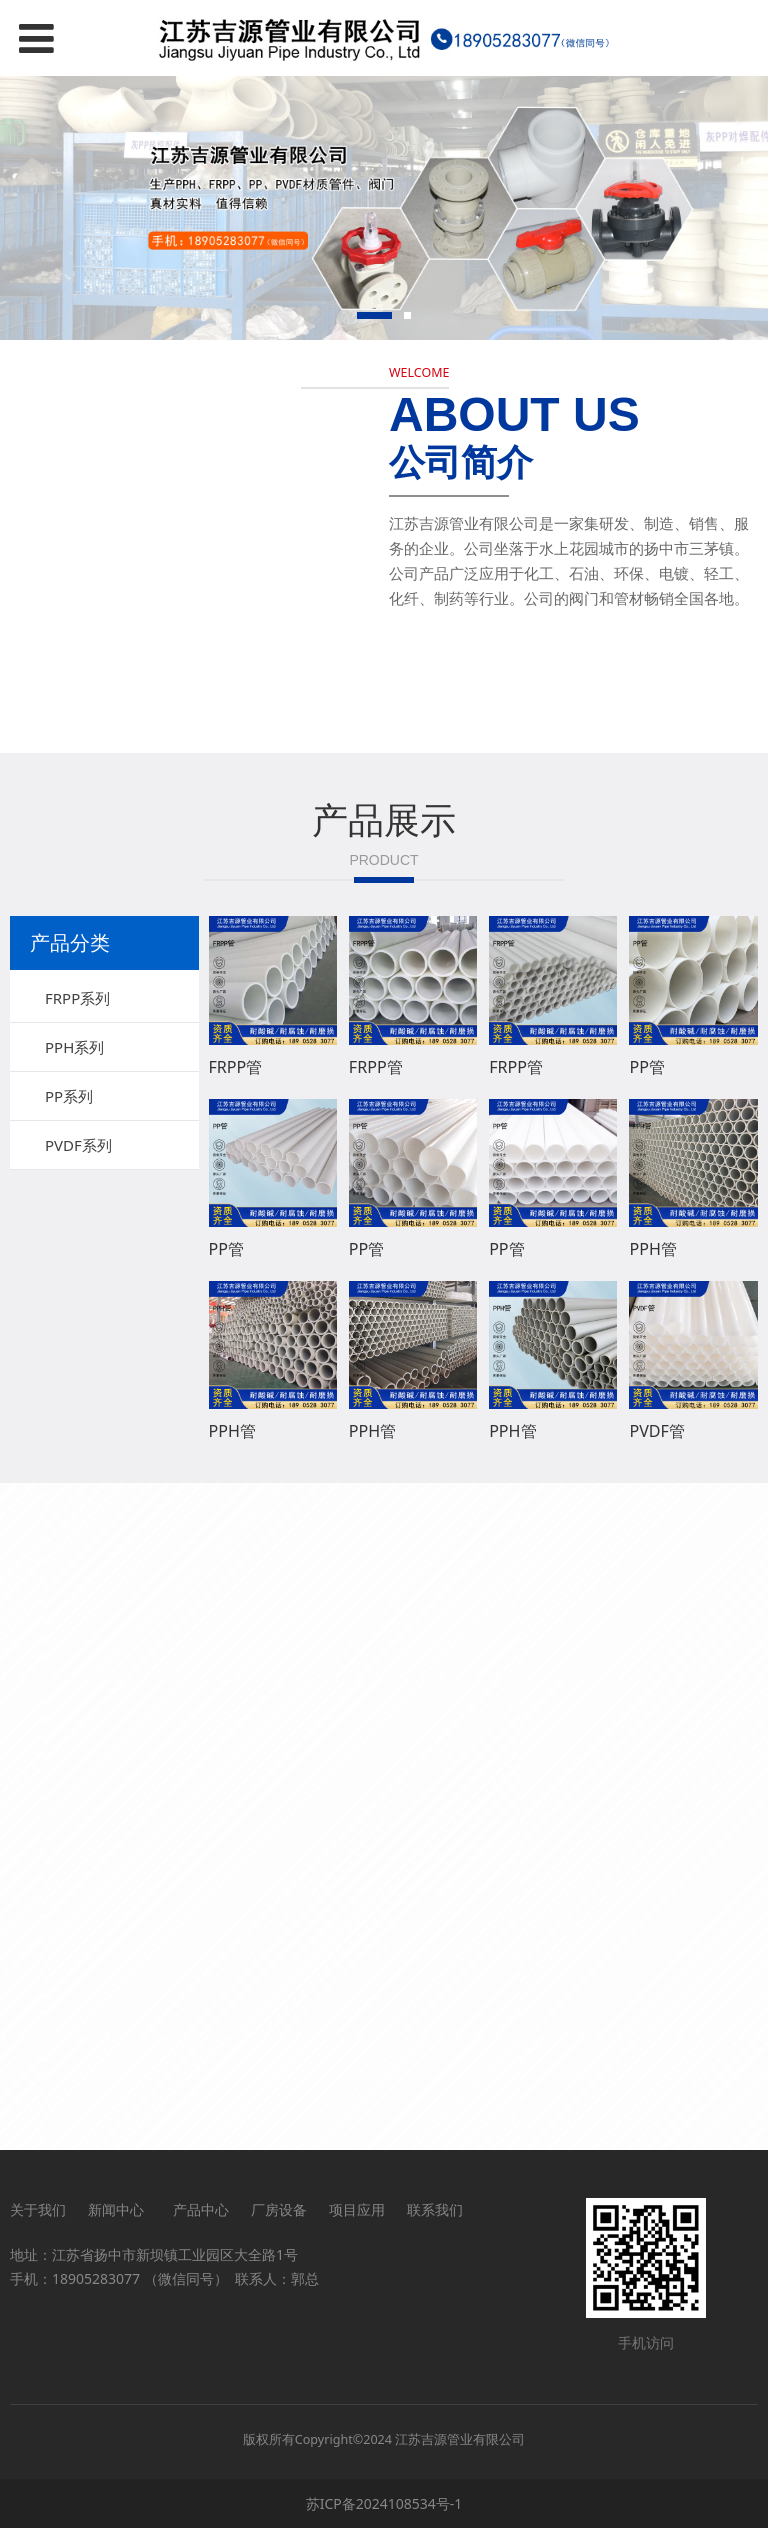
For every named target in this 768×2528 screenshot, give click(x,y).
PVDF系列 (78, 1145)
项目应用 (357, 2209)
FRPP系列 (77, 998)
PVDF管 (657, 1431)
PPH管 (652, 1249)
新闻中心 (119, 2209)
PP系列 (69, 1096)
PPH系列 (74, 1047)
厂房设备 (279, 2209)
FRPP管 (236, 1067)
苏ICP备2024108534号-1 (384, 2503)
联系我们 (435, 2209)
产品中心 (201, 2209)
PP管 (646, 1067)
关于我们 (38, 2209)
